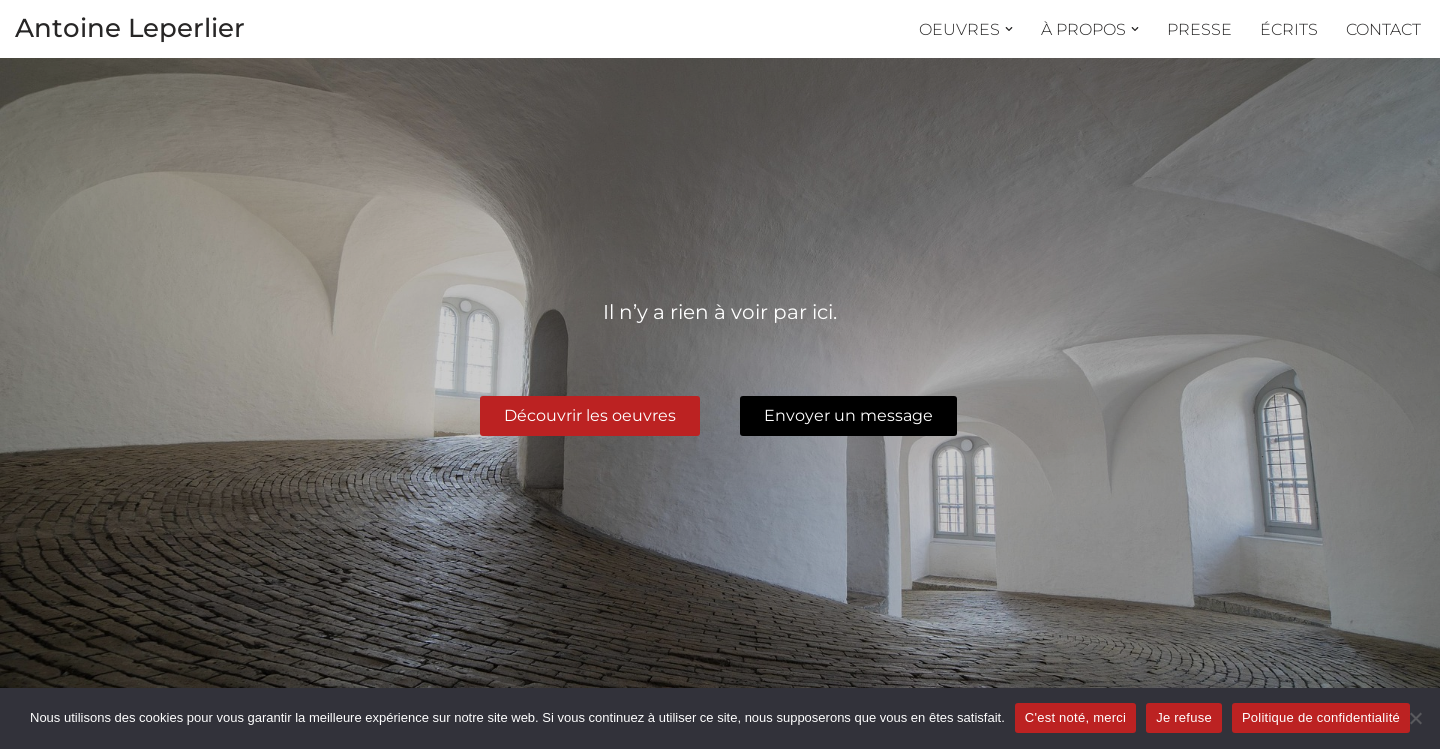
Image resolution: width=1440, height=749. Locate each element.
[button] (1009, 29)
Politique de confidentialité (1321, 717)
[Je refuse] (1415, 718)
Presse (1199, 29)
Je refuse (1184, 717)
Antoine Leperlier (130, 28)
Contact (1383, 29)
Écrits (1289, 29)
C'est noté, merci (1075, 717)
